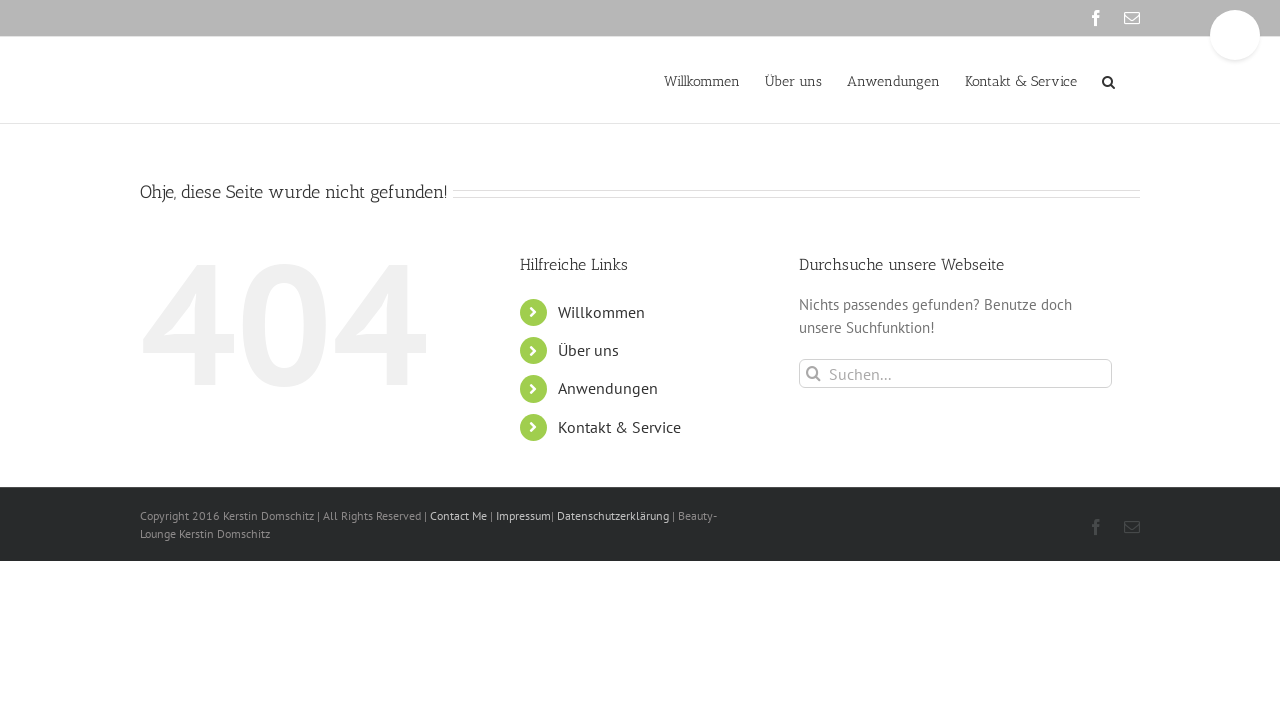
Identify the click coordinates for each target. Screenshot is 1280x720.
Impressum (522, 515)
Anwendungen (608, 388)
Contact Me (460, 515)
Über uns (588, 350)
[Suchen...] (955, 373)
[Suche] (813, 373)
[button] (1133, 80)
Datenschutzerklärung (613, 515)
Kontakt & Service (619, 427)
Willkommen (601, 312)
